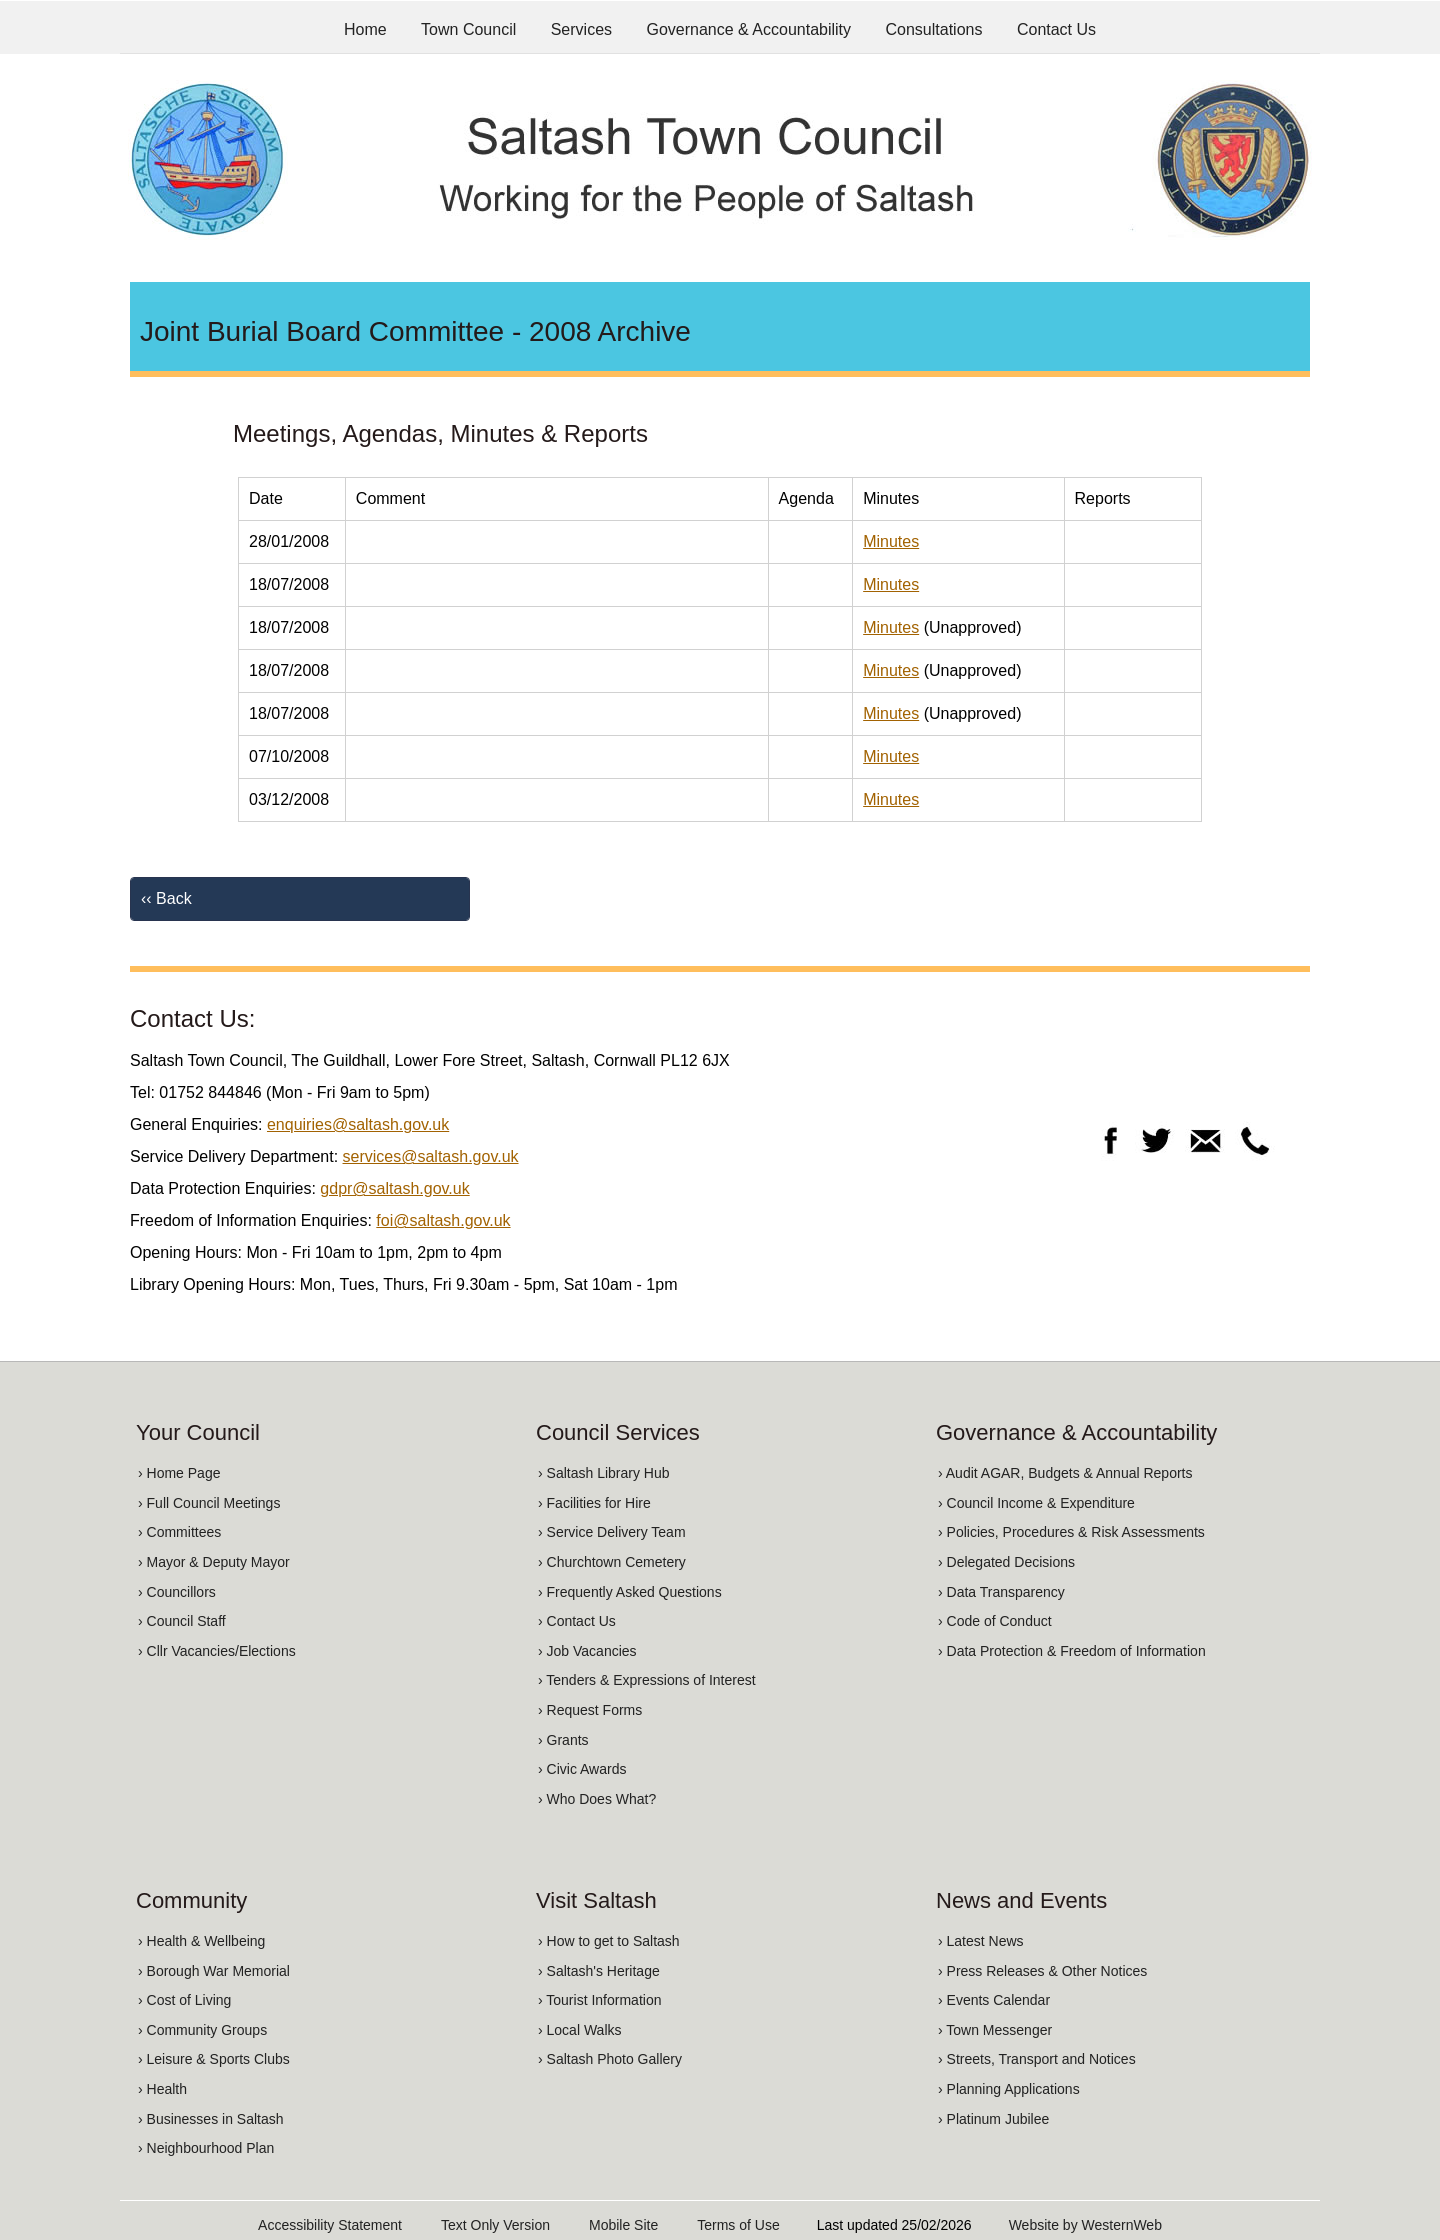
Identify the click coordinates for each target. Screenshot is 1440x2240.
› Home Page (179, 1473)
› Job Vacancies (587, 1651)
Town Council (468, 29)
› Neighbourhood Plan (206, 2148)
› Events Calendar (994, 2000)
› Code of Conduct (995, 1621)
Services (581, 29)
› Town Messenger (995, 2030)
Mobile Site (623, 2225)
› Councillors (177, 1592)
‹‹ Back (166, 898)
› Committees (179, 1532)
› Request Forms (590, 1710)
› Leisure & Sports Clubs (214, 2059)
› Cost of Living (184, 2000)
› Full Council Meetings (209, 1503)
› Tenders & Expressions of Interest (647, 1680)
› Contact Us (577, 1621)
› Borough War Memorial (214, 1971)
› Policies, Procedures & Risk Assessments (1071, 1532)
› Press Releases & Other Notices (1042, 1971)
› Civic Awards (582, 1769)
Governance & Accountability (749, 29)
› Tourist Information (599, 2000)
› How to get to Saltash (609, 1941)
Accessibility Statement (330, 2225)
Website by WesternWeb (1085, 2225)
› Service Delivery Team (612, 1532)
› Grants (563, 1740)
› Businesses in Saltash (211, 2119)
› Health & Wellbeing (201, 1941)
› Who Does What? (597, 1799)
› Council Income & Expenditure (1036, 1503)
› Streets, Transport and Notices (1037, 2059)
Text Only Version (495, 2225)
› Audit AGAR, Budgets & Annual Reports (1065, 1473)
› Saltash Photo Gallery (610, 2059)
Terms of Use (738, 2225)
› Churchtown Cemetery (612, 1562)
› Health (162, 2089)
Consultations (934, 29)
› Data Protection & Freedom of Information (1072, 1651)
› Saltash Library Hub (604, 1473)
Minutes (891, 541)
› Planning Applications (1009, 2089)
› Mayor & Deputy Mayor (214, 1562)
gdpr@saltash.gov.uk (394, 1188)
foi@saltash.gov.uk (443, 1220)
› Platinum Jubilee (993, 2119)
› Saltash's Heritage (599, 1971)
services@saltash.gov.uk (431, 1156)
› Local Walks (580, 2030)
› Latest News (981, 1941)
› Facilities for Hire (594, 1503)
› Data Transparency (1001, 1592)
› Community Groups (202, 2030)
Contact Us (1056, 29)
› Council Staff (182, 1621)
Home (365, 29)
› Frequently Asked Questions (630, 1592)
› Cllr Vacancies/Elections (217, 1651)
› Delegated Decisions (1006, 1562)
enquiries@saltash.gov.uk (358, 1124)
